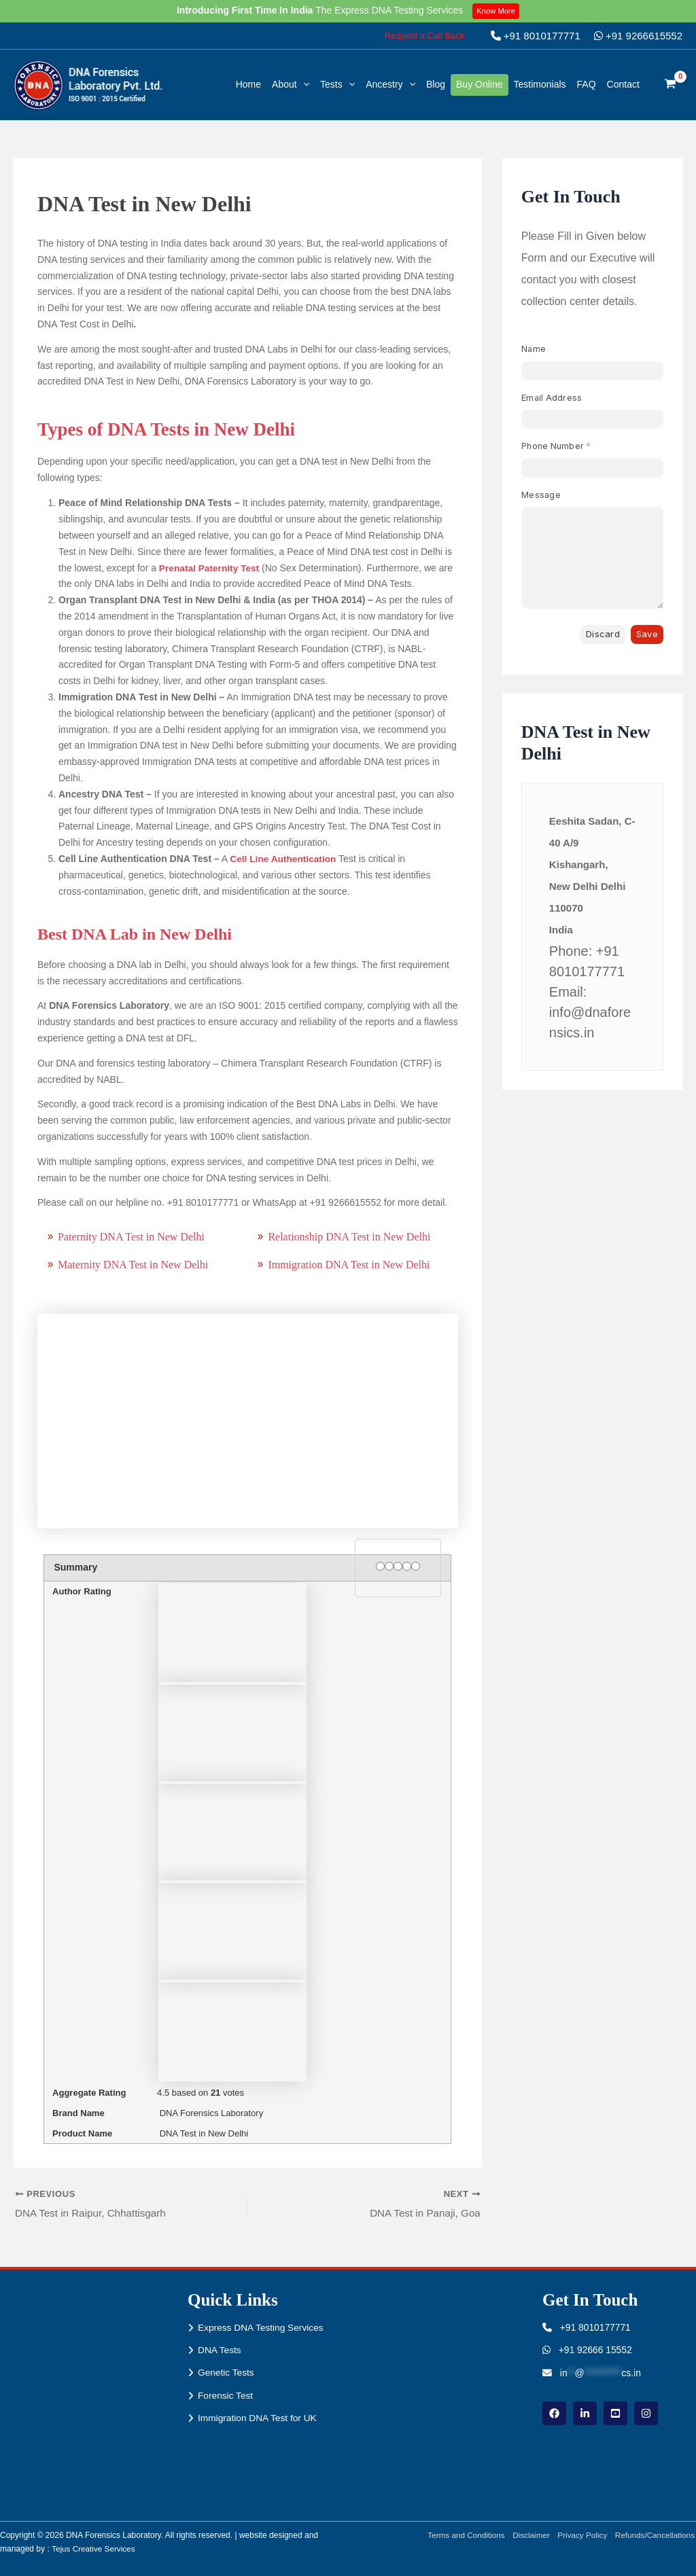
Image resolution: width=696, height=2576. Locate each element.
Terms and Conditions (461, 2535)
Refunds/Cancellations (655, 2535)
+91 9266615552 (638, 35)
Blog (435, 84)
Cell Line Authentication (284, 858)
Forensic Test (226, 2396)
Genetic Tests (227, 2372)
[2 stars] (389, 1566)
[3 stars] (398, 1566)
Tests (337, 84)
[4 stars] (406, 1566)
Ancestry (390, 84)
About (290, 84)
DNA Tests (220, 2350)
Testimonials (540, 84)
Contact (623, 84)
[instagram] (646, 2414)
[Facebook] (554, 2414)
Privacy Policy (580, 2535)
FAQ (586, 84)
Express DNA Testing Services (262, 2327)
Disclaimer (528, 2535)
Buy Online (479, 84)
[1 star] (380, 1566)
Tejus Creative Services (94, 2549)
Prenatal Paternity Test (210, 567)
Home (248, 84)
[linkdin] (585, 2414)
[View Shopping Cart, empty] (670, 85)
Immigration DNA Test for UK (258, 2419)
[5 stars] (415, 1566)
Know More (497, 11)
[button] (424, 35)
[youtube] (615, 2414)
